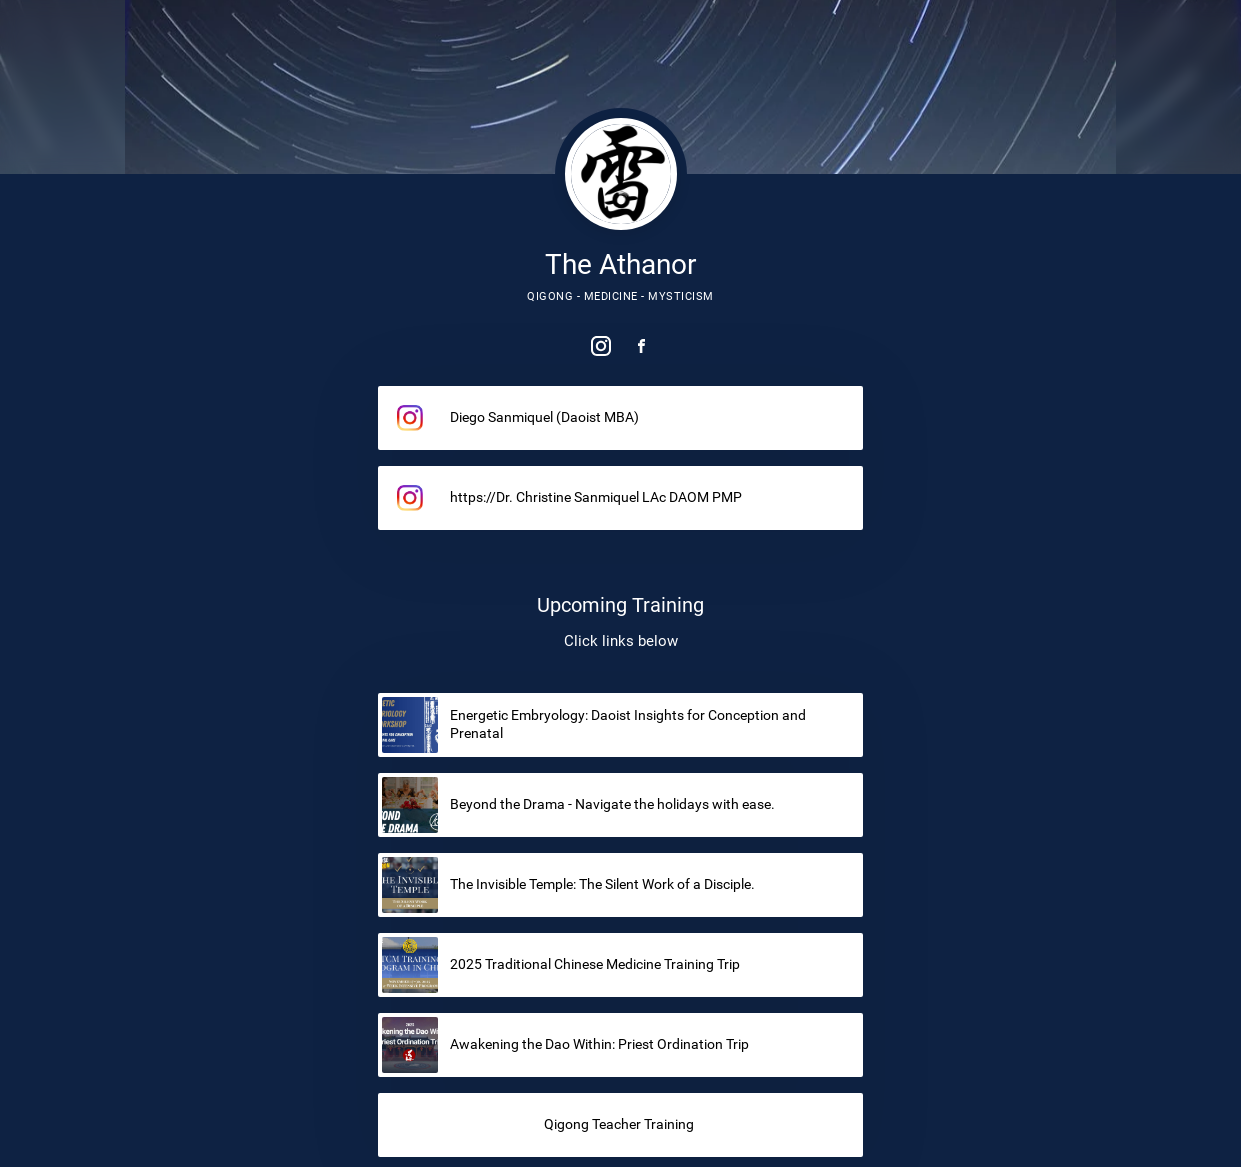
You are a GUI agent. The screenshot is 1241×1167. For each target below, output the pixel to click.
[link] (601, 346)
